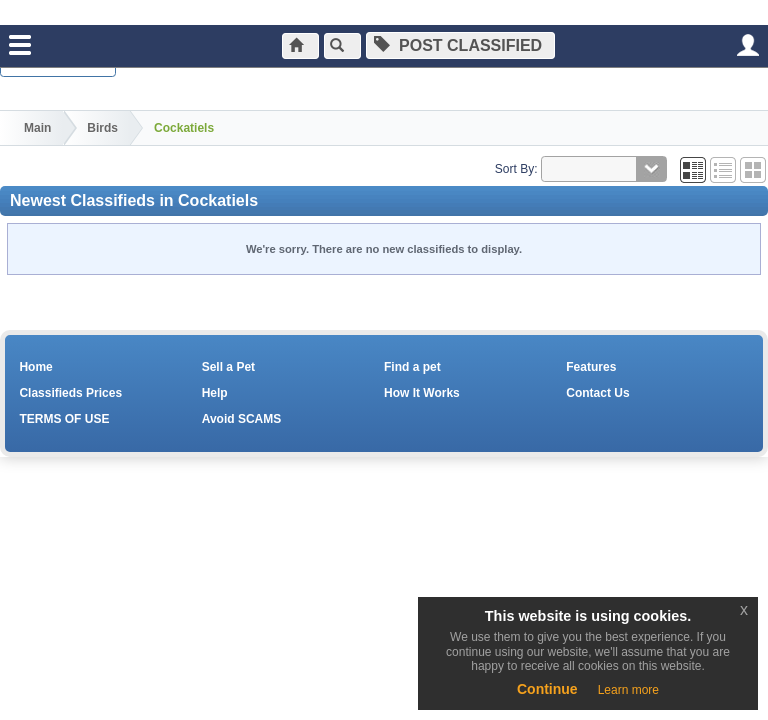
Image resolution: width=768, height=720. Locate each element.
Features (591, 367)
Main (37, 128)
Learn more (628, 690)
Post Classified (467, 45)
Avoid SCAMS (242, 419)
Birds (102, 128)
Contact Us (597, 393)
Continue (547, 689)
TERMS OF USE (64, 419)
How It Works (422, 393)
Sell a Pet (228, 367)
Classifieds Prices (70, 393)
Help (215, 393)
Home (35, 367)
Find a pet (412, 367)
